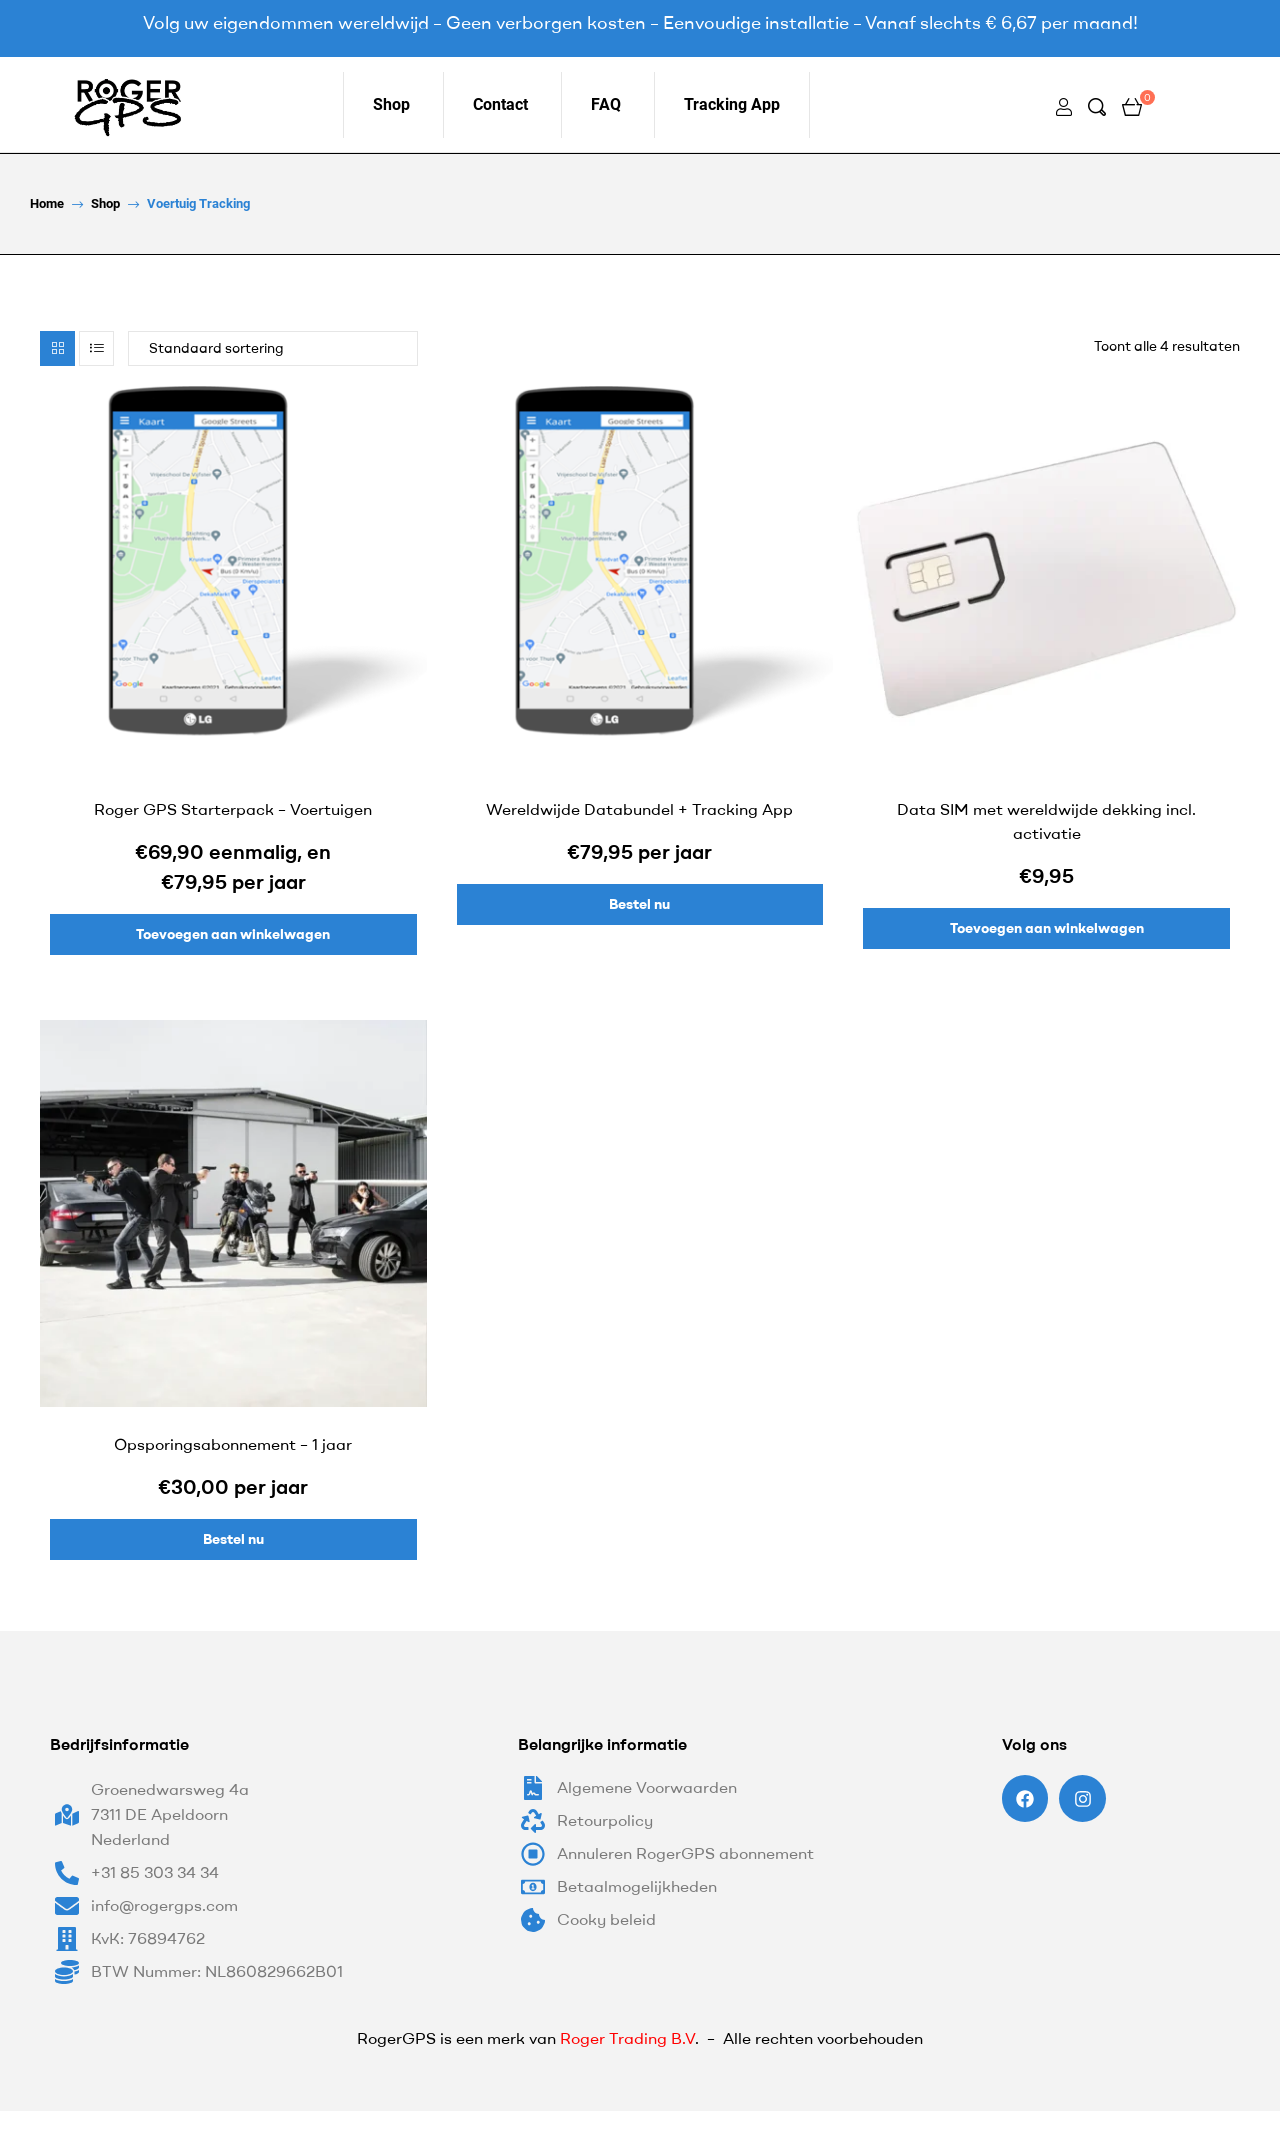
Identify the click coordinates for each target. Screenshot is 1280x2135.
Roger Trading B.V (627, 2038)
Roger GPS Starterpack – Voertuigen (233, 809)
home (47, 203)
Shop (391, 104)
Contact (500, 104)
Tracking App (732, 104)
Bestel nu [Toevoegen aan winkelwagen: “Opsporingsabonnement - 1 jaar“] (233, 1539)
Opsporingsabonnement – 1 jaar (233, 1444)
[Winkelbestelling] (273, 348)
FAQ (606, 104)
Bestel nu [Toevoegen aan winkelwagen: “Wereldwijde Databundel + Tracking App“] (639, 904)
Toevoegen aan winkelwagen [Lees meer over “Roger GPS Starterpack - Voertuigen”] (233, 934)
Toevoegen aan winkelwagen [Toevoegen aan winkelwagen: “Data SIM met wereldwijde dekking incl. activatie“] (1047, 928)
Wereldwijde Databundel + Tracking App (639, 809)
